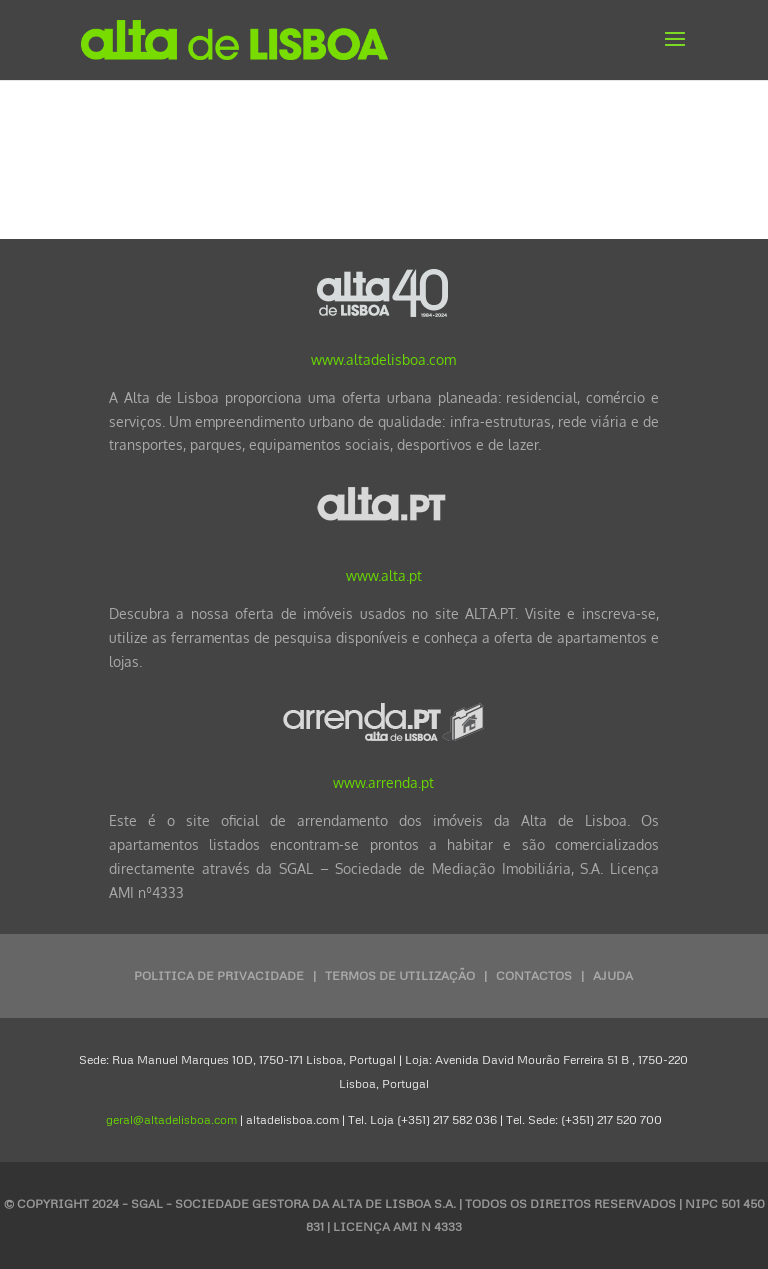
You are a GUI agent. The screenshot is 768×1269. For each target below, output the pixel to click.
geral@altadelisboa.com (171, 1119)
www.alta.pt (384, 575)
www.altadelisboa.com (383, 359)
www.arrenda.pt (383, 782)
